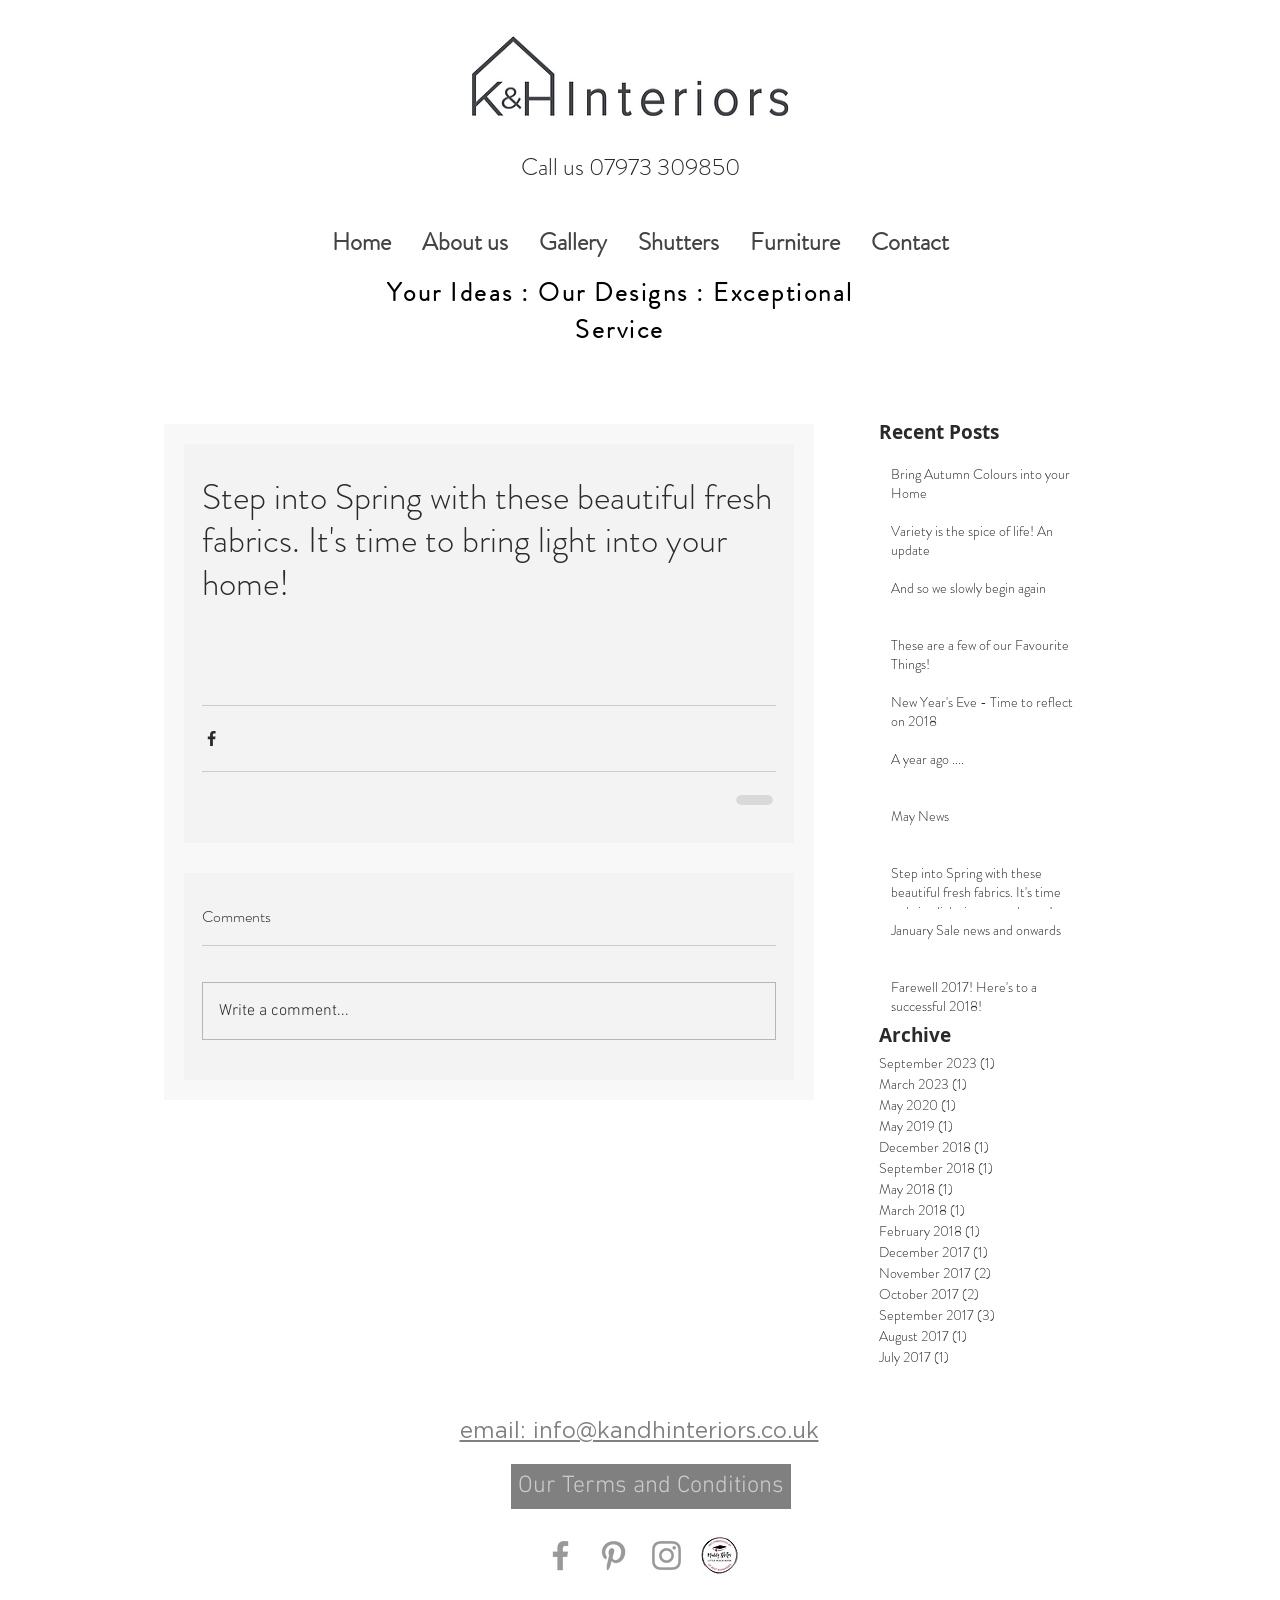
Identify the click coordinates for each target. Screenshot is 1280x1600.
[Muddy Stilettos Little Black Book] (719, 1555)
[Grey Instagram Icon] (666, 1555)
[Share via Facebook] (211, 738)
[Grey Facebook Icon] (560, 1555)
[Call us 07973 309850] (630, 167)
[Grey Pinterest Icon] (613, 1555)
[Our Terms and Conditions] (651, 1486)
